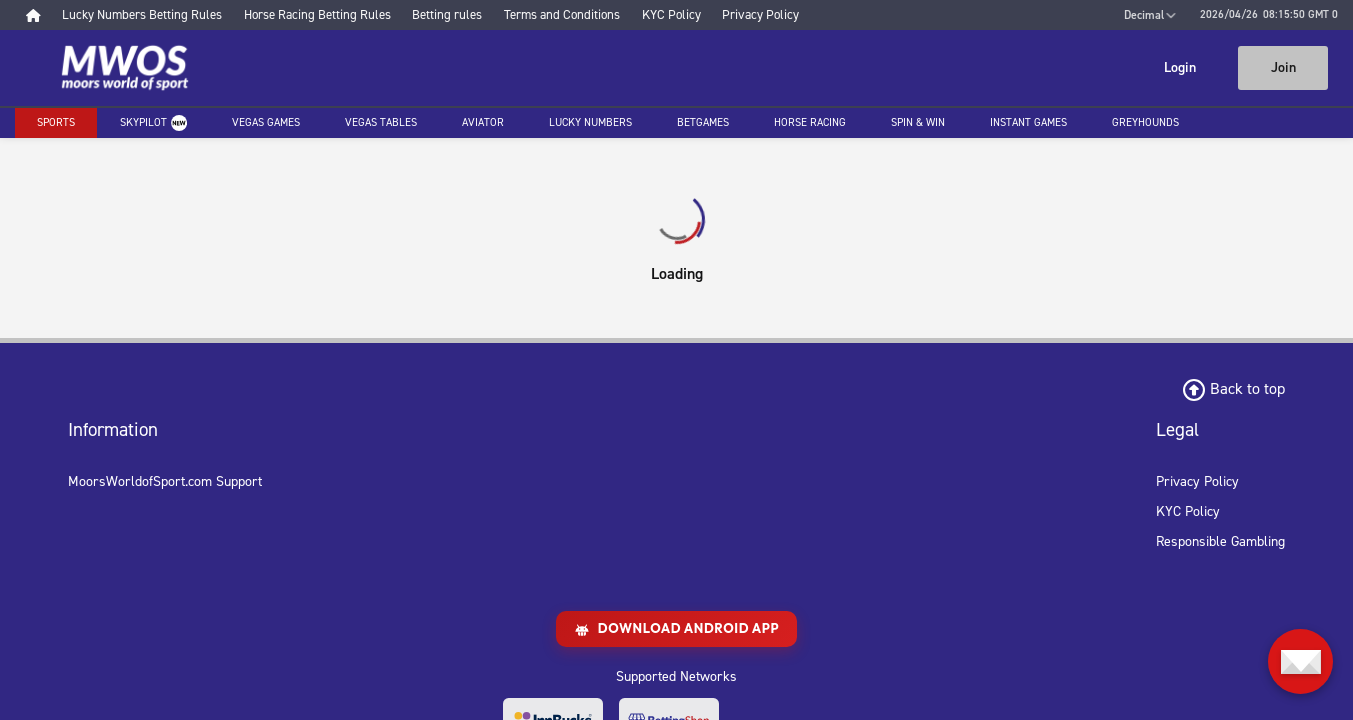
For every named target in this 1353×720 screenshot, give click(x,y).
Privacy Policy (1197, 481)
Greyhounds (1145, 122)
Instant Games (1028, 122)
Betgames (703, 122)
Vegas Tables (381, 122)
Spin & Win (918, 122)
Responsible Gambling (1220, 541)
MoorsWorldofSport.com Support (165, 481)
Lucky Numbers (590, 122)
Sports (56, 122)
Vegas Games (266, 122)
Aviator (483, 122)
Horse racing (810, 122)
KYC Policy (1188, 511)
